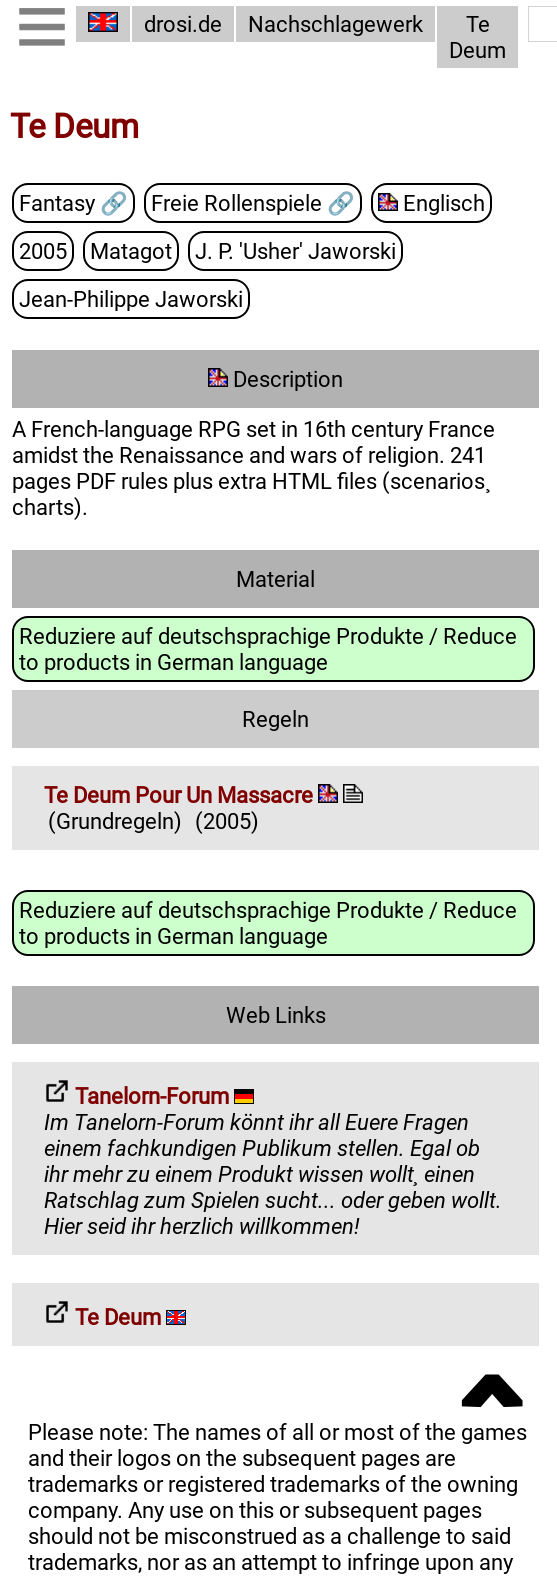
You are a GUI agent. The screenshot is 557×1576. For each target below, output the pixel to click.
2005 (43, 252)
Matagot (131, 252)
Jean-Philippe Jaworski (131, 300)
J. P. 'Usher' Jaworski (295, 252)
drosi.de (183, 24)
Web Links (276, 1016)
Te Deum (477, 37)
